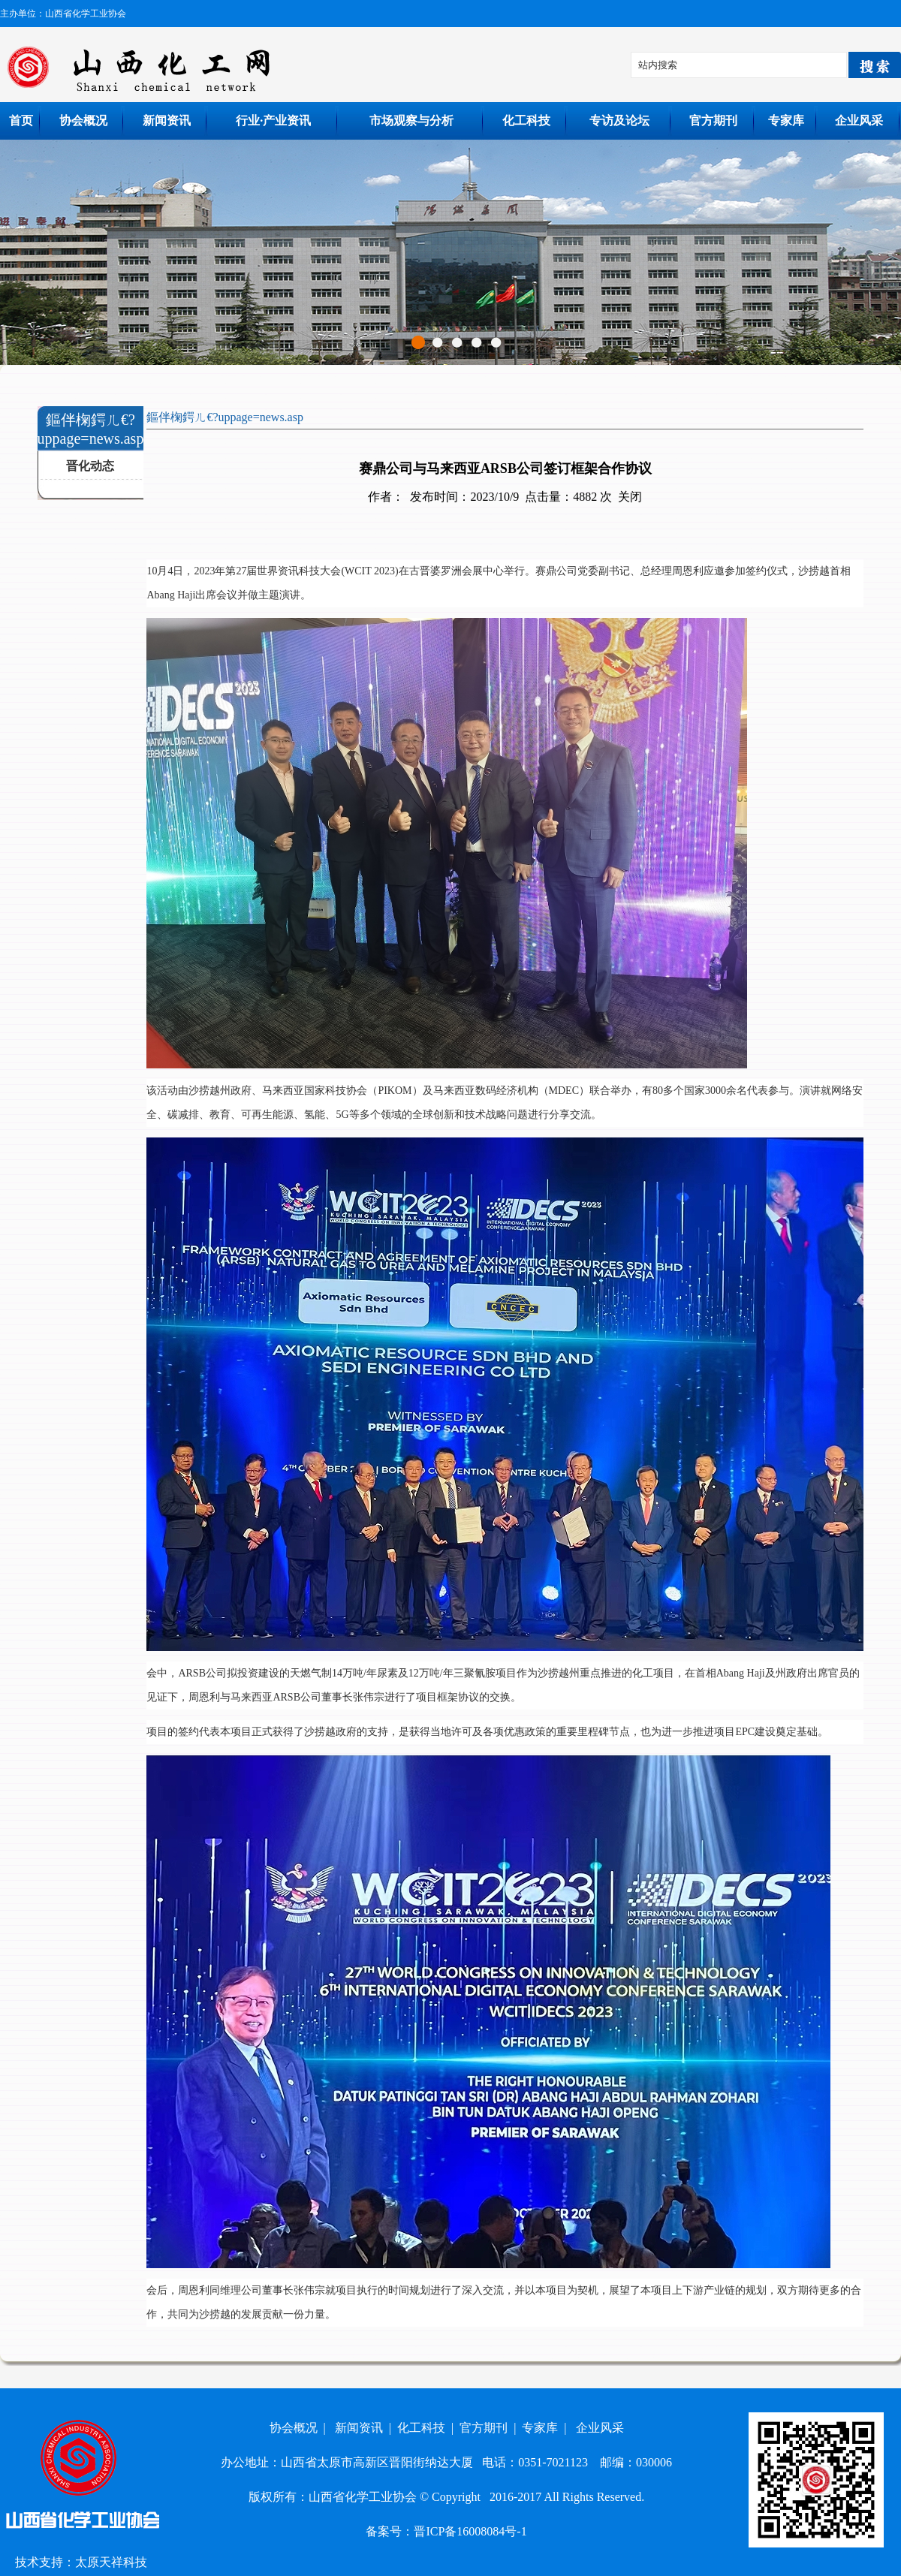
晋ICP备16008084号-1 (470, 2531)
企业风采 (859, 120)
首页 (21, 120)
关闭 (630, 496)
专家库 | (547, 2427)
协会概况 (83, 120)
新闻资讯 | (366, 2427)
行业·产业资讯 (273, 120)
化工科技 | (428, 2427)
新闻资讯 (167, 120)
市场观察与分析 (411, 120)
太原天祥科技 (111, 2562)
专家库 (786, 120)
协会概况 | (301, 2427)
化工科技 (526, 120)
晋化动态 (90, 465)
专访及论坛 (619, 120)
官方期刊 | (491, 2427)
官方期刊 (713, 120)
